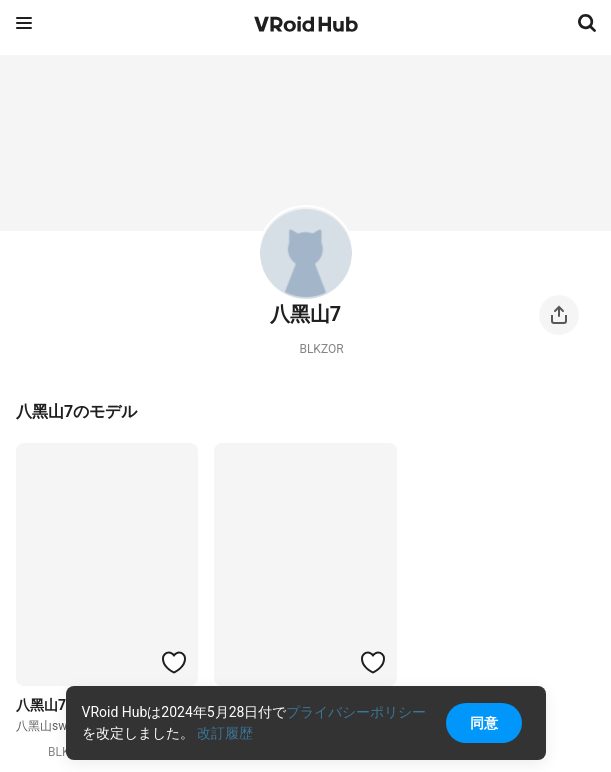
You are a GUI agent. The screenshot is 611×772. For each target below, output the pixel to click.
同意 (484, 723)
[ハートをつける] (174, 662)
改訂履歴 (225, 733)
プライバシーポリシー (356, 712)
